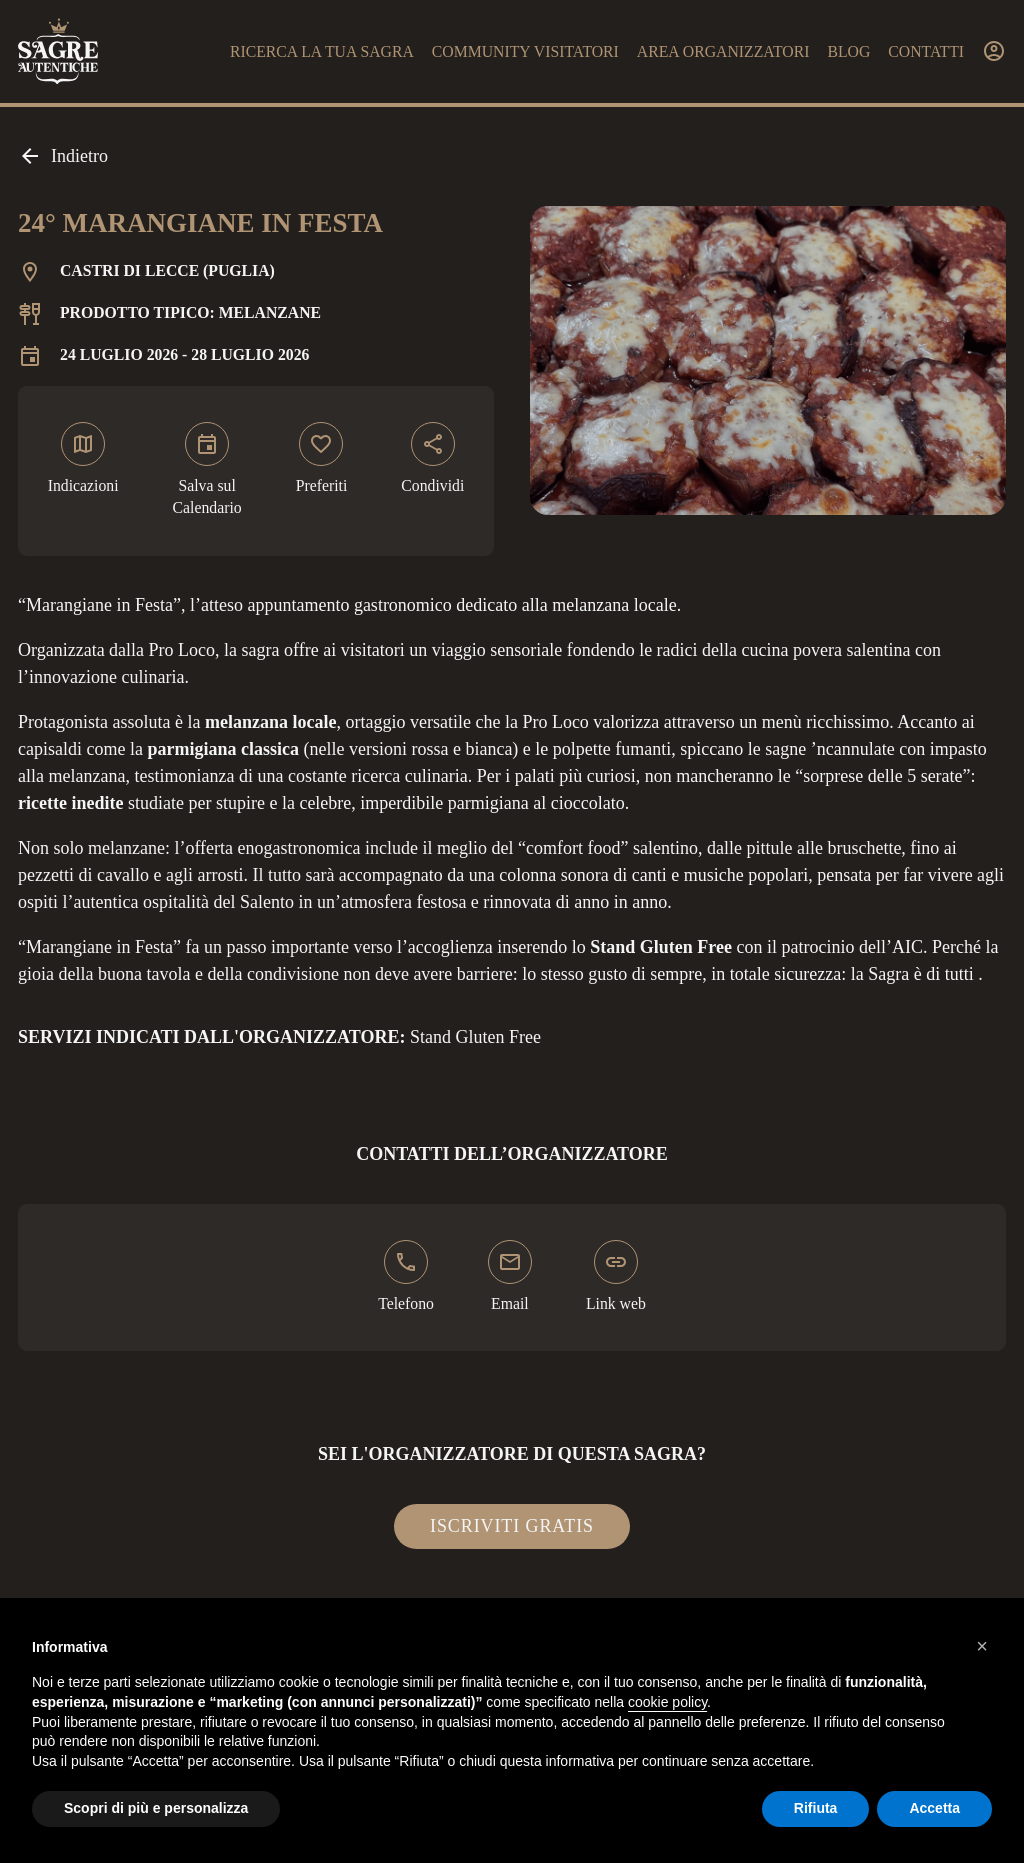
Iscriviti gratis (512, 1526)
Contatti (926, 51)
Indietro (63, 156)
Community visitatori (525, 51)
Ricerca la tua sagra (322, 51)
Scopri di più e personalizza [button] (156, 1808)
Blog (848, 51)
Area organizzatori (723, 51)
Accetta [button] (934, 1808)
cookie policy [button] (667, 1702)
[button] (982, 1646)
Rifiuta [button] (816, 1808)
